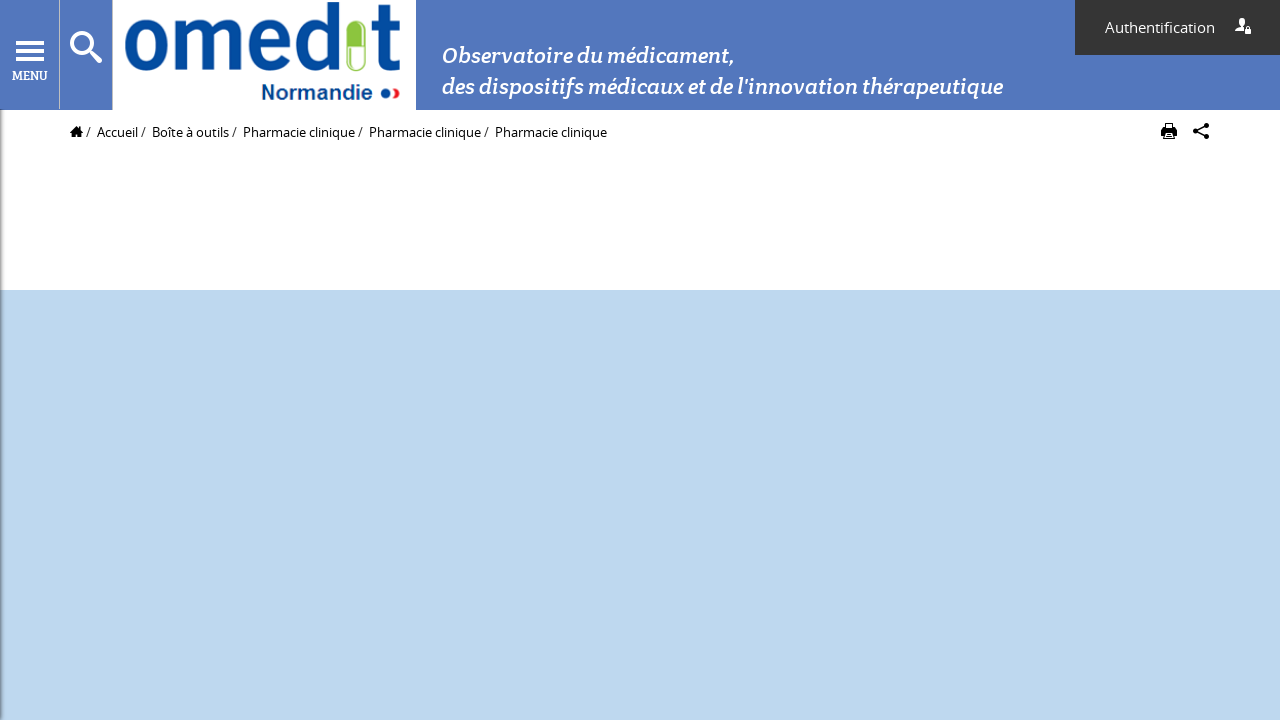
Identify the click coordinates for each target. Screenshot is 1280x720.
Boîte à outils (190, 132)
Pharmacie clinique (300, 132)
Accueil (117, 132)
